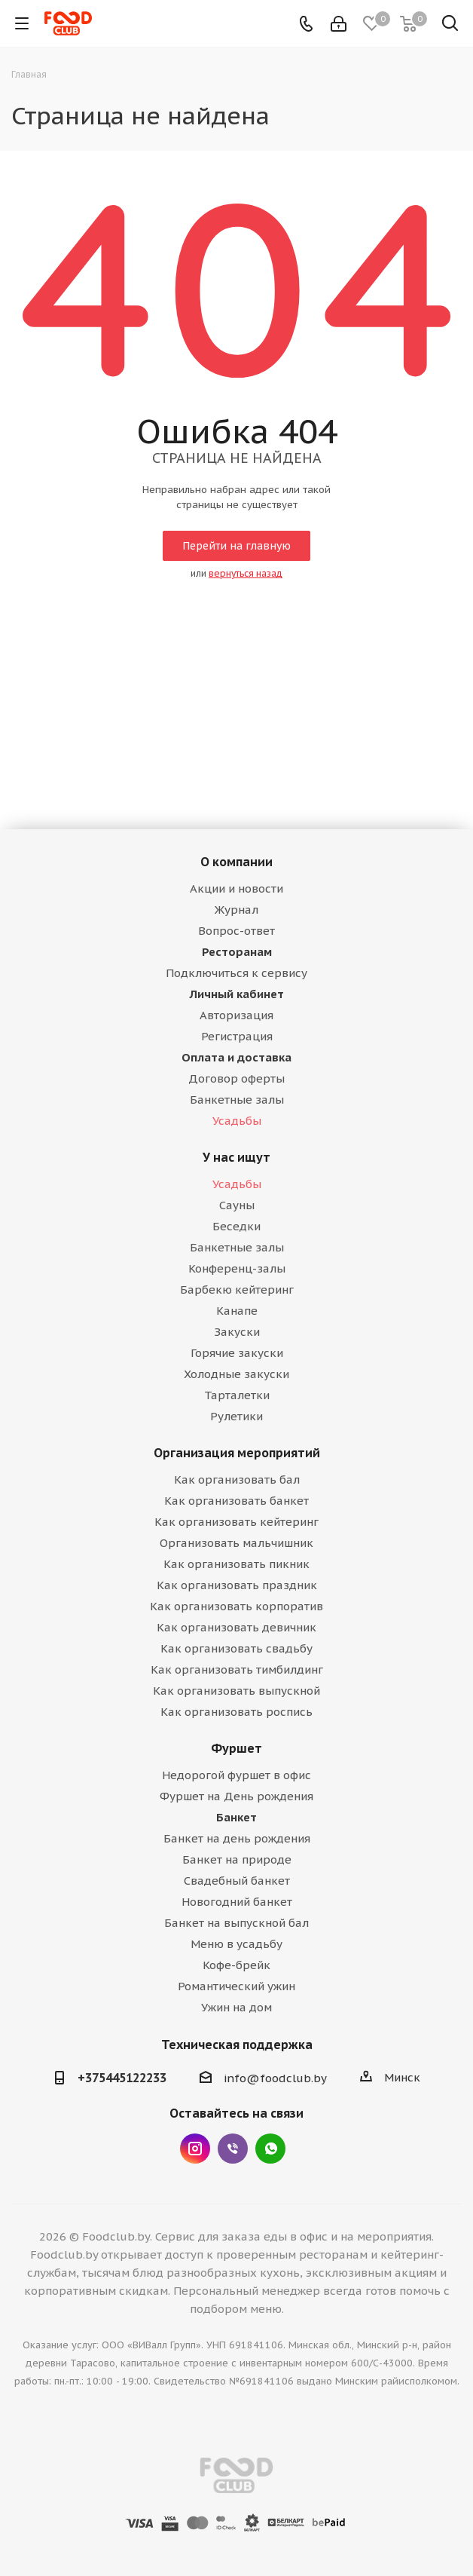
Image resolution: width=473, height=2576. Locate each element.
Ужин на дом (236, 2007)
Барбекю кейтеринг (237, 1289)
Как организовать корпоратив (236, 1606)
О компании (236, 861)
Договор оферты (236, 1078)
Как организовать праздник (237, 1585)
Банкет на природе (236, 1859)
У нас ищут (236, 1157)
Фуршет (236, 1748)
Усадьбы (236, 1120)
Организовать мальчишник (236, 1543)
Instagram (195, 2148)
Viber (233, 2148)
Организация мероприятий (237, 1452)
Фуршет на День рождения (236, 1796)
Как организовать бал (237, 1479)
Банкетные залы (237, 1099)
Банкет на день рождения (236, 1838)
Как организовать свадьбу (236, 1648)
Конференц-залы (236, 1268)
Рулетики (236, 1416)
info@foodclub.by (275, 2078)
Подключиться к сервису (236, 973)
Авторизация (236, 1015)
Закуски (237, 1332)
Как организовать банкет (236, 1500)
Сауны (237, 1205)
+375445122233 (122, 2077)
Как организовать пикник (236, 1564)
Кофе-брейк (236, 1965)
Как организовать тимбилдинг (237, 1669)
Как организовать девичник (236, 1627)
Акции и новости (236, 888)
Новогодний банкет (237, 1901)
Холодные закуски (236, 1374)
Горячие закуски (237, 1353)
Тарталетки (237, 1395)
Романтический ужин (236, 1986)
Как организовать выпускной (236, 1690)
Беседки (236, 1226)
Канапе (237, 1310)
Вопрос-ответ (236, 931)
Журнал (236, 909)
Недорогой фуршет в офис (236, 1775)
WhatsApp (270, 2148)
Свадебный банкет (237, 1880)
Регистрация (237, 1036)
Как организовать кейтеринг (236, 1522)
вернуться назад (245, 573)
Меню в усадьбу (236, 1944)
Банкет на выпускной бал (236, 1923)
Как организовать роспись (236, 1712)
